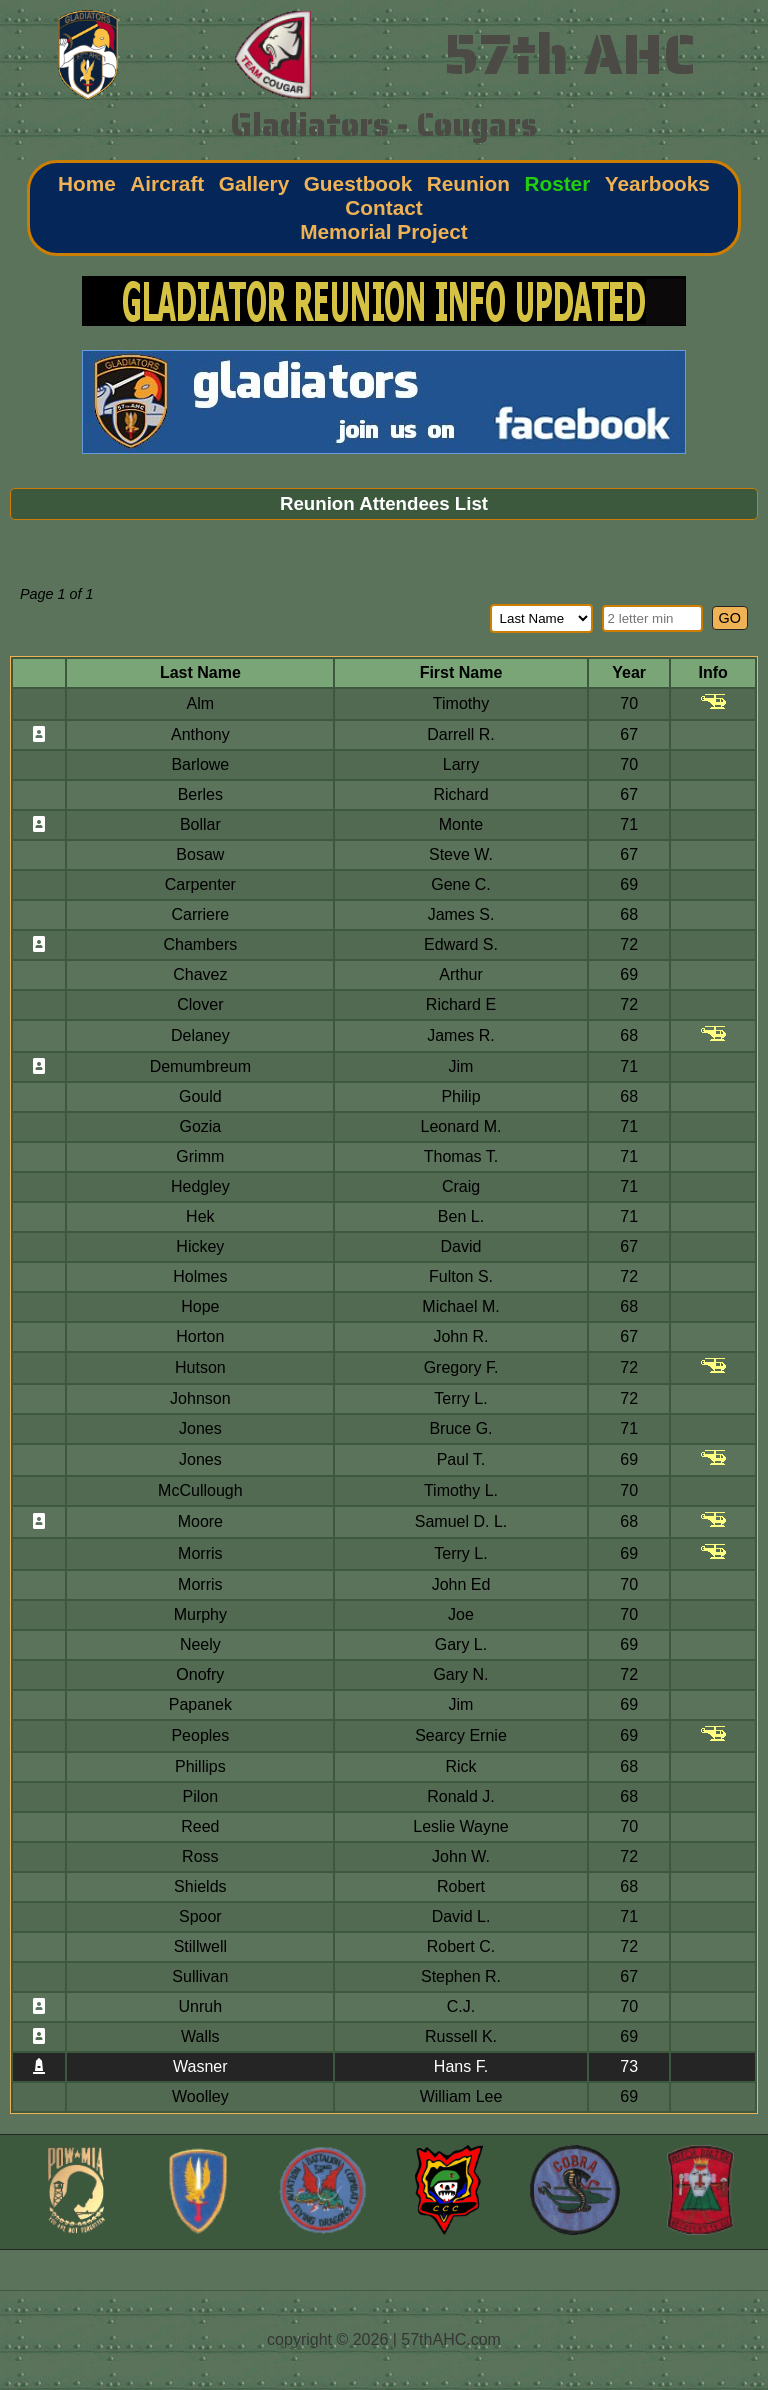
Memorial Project (384, 231)
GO (730, 618)
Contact (383, 207)
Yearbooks (657, 183)
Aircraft (167, 183)
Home (87, 183)
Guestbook (358, 183)
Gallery (254, 183)
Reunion (468, 183)
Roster (557, 183)
